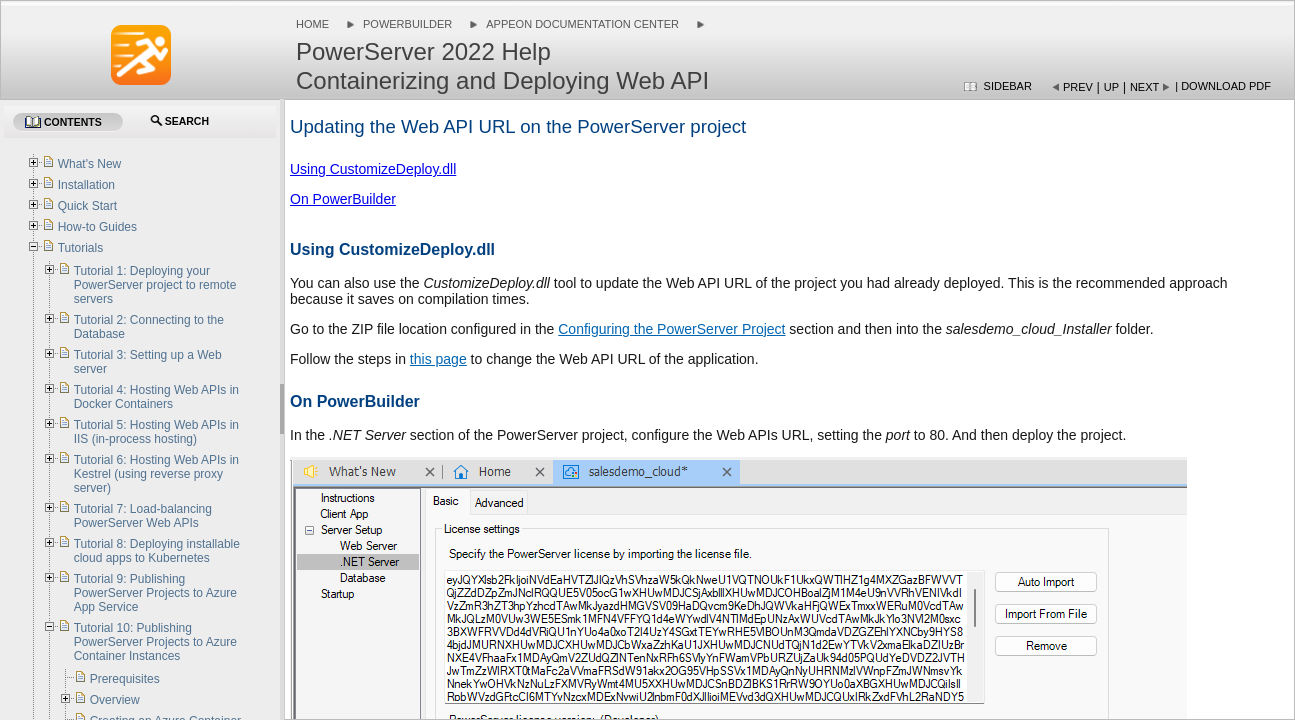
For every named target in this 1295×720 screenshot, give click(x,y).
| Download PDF (1223, 86)
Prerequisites (125, 679)
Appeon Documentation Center (582, 24)
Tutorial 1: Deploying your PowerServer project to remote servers (155, 285)
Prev (1078, 87)
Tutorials (81, 248)
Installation (86, 185)
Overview (115, 700)
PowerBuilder (407, 24)
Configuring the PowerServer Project (671, 329)
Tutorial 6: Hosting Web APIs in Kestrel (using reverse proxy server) (156, 474)
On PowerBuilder (343, 199)
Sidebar (1008, 86)
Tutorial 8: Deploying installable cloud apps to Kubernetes (157, 551)
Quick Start (87, 206)
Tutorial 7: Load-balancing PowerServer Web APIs (143, 516)
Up (1111, 87)
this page (438, 359)
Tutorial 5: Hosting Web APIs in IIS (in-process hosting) (156, 432)
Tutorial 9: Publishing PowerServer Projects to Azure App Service (155, 593)
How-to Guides (97, 227)
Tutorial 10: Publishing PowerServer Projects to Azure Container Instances (155, 642)
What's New (90, 164)
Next (1144, 87)
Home (312, 24)
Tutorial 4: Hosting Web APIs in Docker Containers (156, 397)
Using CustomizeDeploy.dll (373, 169)
